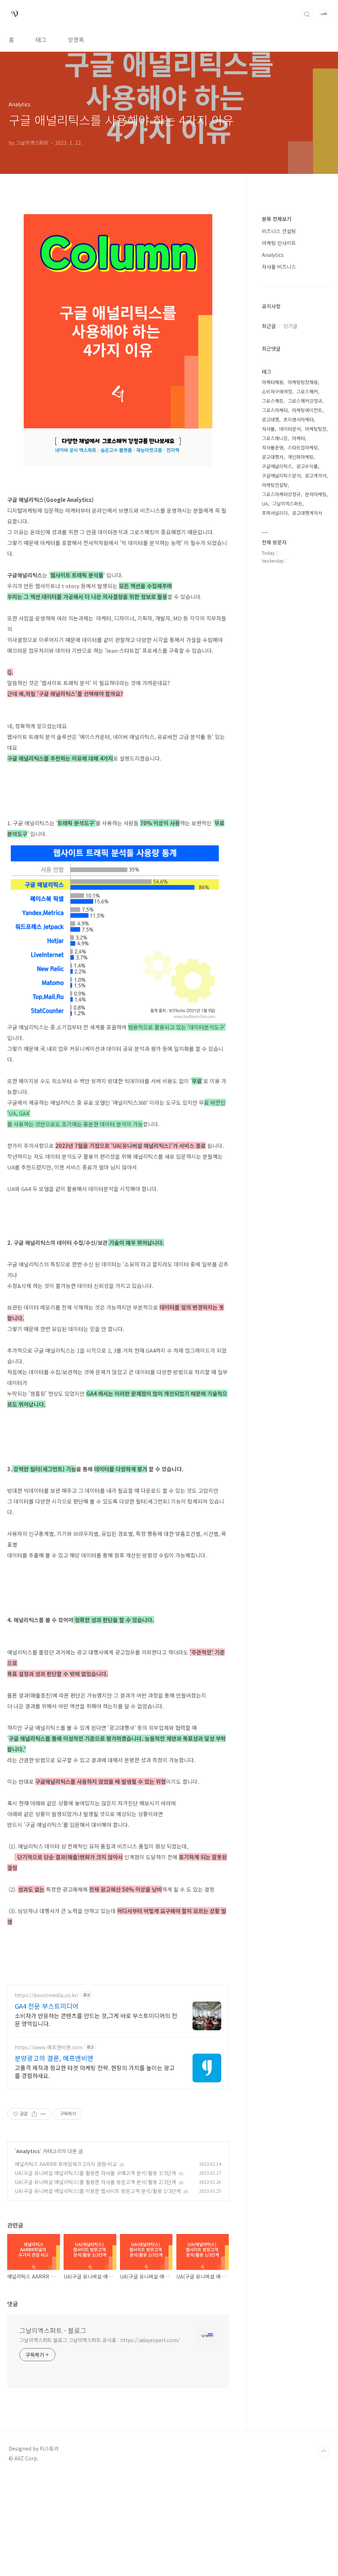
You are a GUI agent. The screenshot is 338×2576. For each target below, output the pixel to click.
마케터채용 (272, 382)
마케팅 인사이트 (279, 242)
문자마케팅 (316, 494)
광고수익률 (307, 466)
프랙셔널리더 (275, 512)
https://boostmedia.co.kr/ (47, 2096)
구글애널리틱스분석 (281, 475)
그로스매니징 (275, 438)
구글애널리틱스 (277, 466)
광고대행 (270, 419)
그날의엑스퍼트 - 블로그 (52, 2431)
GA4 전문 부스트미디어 (47, 2106)
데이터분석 (290, 428)
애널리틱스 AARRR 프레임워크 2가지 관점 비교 (66, 2264)
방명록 (76, 39)
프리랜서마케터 (298, 419)
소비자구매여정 (277, 391)
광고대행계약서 (307, 512)
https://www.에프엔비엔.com (49, 2148)
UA (265, 503)
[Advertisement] (118, 2027)
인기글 (290, 325)
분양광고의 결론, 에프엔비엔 (54, 2158)
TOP (323, 2552)
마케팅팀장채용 (303, 382)
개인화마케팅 (301, 456)
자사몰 (268, 428)
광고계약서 (316, 475)
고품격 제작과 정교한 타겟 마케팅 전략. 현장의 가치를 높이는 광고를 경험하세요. (95, 2172)
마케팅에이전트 (307, 410)
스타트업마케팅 (303, 447)
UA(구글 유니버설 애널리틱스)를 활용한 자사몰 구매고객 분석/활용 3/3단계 (95, 2273)
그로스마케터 (275, 410)
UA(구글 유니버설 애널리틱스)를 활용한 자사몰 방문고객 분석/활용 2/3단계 (95, 2282)
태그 (41, 39)
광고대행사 (272, 456)
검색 (307, 14)
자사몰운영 (272, 447)
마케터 (298, 438)
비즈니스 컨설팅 (279, 231)
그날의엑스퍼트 (287, 503)
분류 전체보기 (276, 218)
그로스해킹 (272, 400)
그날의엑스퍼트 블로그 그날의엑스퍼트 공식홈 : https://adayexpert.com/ (99, 2440)
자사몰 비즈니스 (279, 266)
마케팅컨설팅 (275, 484)
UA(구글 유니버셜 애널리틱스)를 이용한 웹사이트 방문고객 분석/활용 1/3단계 (98, 2291)
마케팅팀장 (316, 428)
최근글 (269, 325)
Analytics (28, 2251)
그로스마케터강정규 (281, 494)
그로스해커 (307, 391)
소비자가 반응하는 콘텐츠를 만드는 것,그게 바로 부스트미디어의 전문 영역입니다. (96, 2120)
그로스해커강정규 (305, 400)
